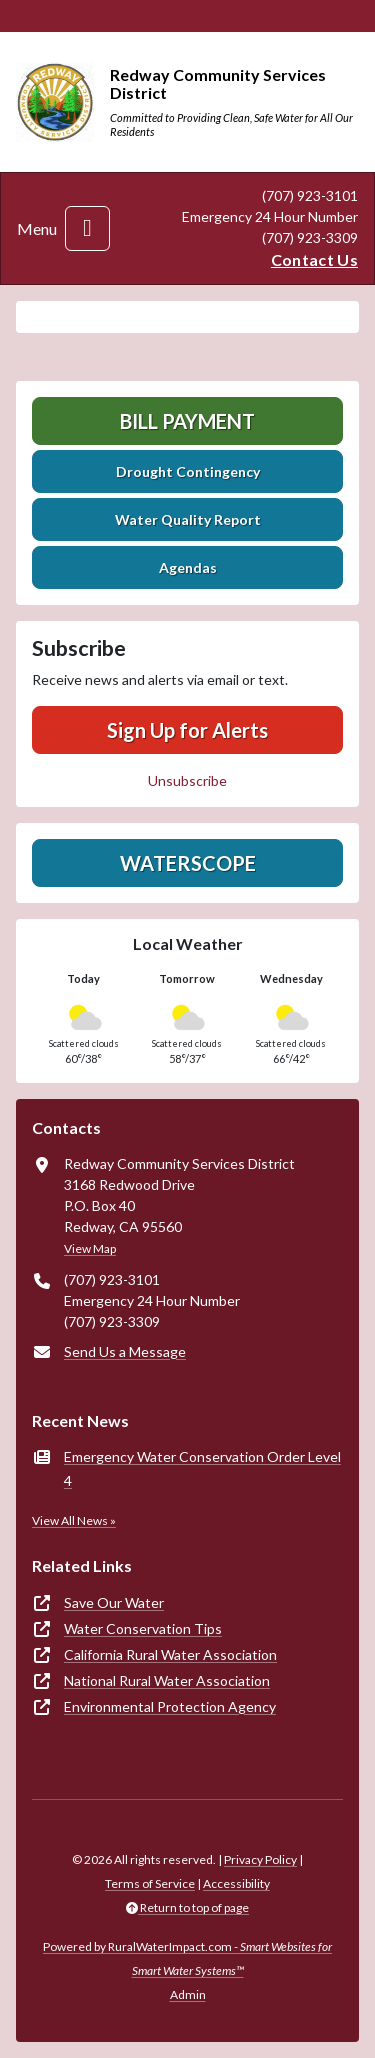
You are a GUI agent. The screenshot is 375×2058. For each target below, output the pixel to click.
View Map (90, 1248)
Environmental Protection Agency (170, 1706)
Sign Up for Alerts (187, 730)
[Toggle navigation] (87, 228)
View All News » (74, 1520)
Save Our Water (114, 1602)
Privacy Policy (260, 1859)
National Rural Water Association (167, 1680)
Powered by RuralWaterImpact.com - (187, 1958)
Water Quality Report (188, 519)
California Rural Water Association (170, 1654)
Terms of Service (150, 1883)
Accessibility (236, 1883)
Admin (188, 1994)
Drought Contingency (188, 471)
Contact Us (314, 259)
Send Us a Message (125, 1351)
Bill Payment (187, 421)
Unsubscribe (187, 780)
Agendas (188, 567)
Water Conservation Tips (143, 1628)
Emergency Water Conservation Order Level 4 (202, 1468)
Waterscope (188, 863)
